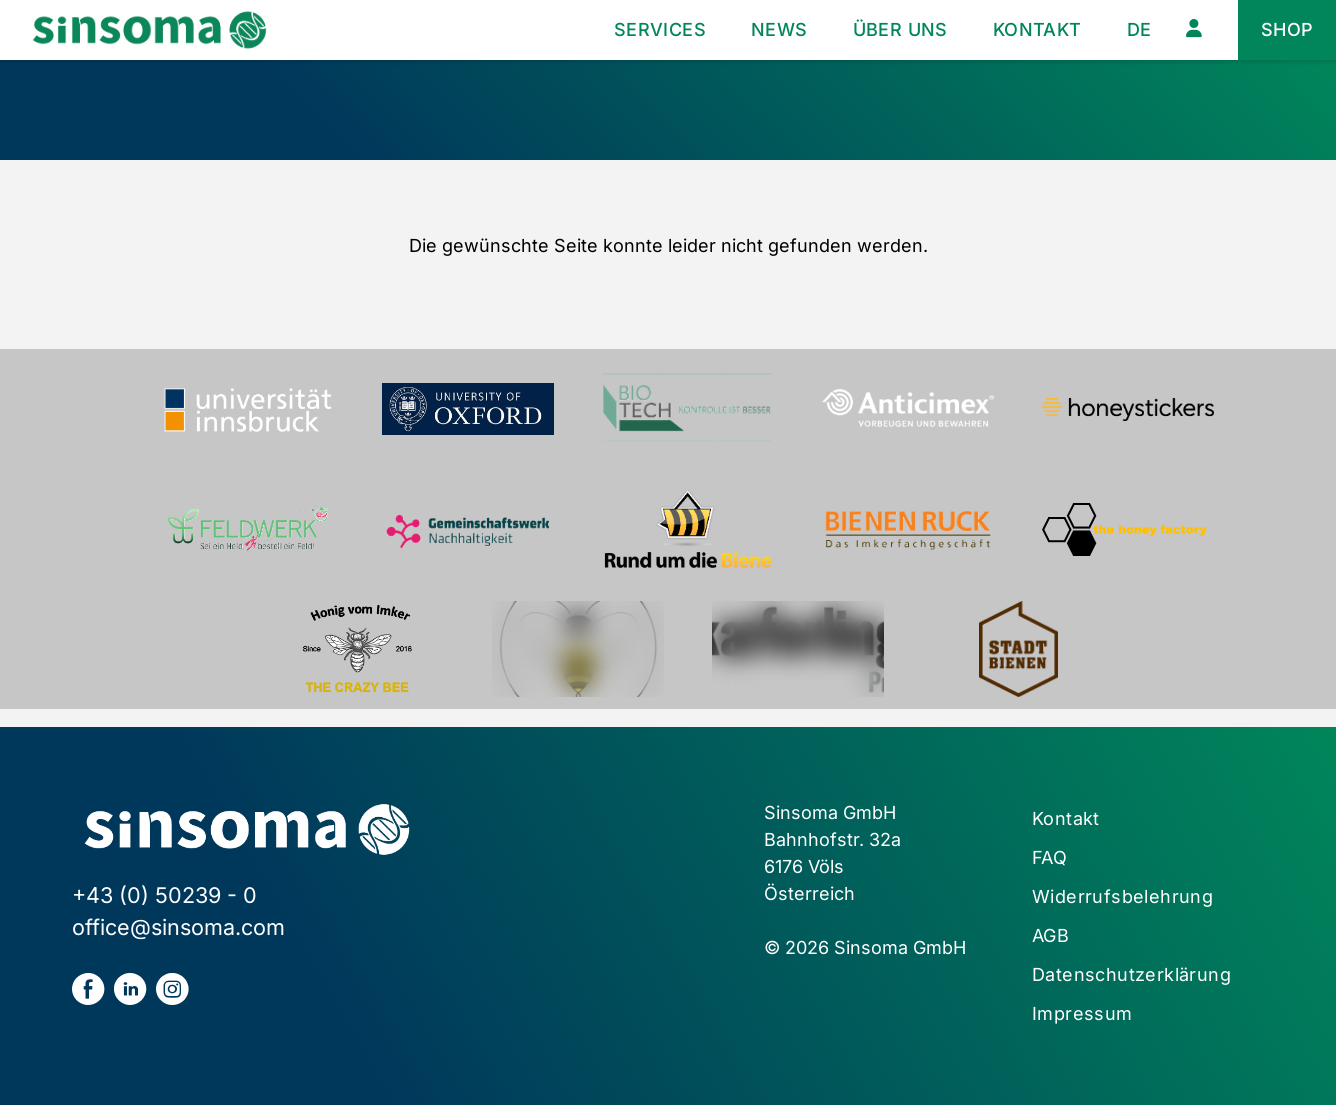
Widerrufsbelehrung (1122, 896)
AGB (1050, 935)
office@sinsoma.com (178, 927)
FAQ (1049, 857)
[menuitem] (1139, 30)
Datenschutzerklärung (1131, 974)
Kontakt (1037, 29)
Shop (1287, 29)
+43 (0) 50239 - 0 (164, 895)
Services (660, 29)
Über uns (900, 29)
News (779, 29)
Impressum (1082, 1013)
